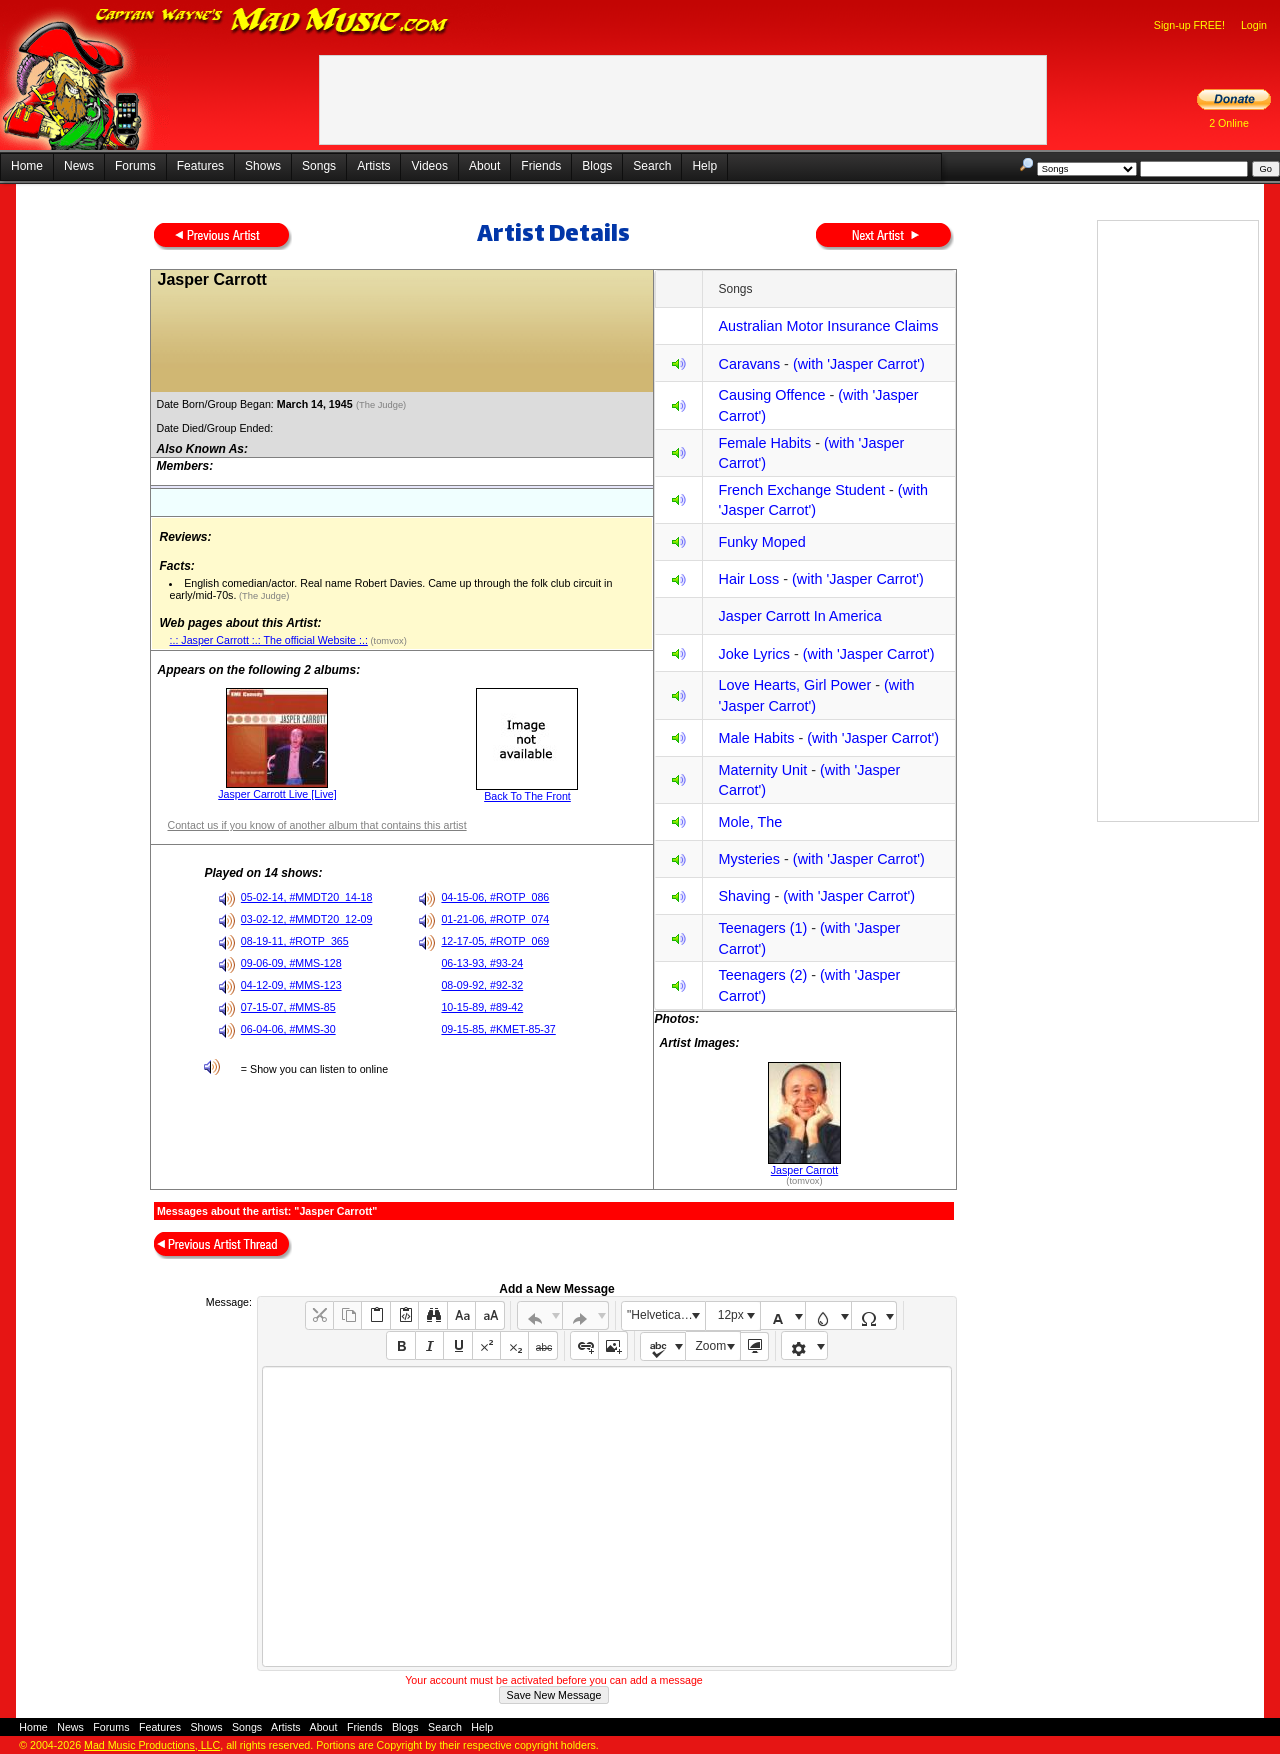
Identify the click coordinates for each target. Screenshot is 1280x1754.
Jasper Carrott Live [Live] (277, 794)
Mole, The (750, 822)
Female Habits (764, 443)
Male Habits (756, 738)
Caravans (749, 364)
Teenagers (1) (762, 928)
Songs (319, 166)
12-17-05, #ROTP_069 (495, 941)
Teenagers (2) (762, 975)
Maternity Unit (762, 770)
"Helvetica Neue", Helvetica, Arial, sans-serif (666, 1315)
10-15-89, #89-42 (482, 1007)
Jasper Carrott (805, 1170)
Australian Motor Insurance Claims (828, 326)
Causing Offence (771, 395)
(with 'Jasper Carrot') (859, 364)
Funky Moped (761, 542)
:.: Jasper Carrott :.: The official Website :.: (268, 640)
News (79, 166)
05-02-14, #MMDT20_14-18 (307, 897)
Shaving (744, 896)
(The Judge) (382, 405)
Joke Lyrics (753, 654)
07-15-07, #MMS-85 (288, 1007)
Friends (541, 166)
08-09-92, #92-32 (482, 985)
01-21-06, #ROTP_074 (495, 919)
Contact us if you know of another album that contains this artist (316, 825)
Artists (373, 166)
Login (1254, 25)
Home (27, 166)
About (484, 166)
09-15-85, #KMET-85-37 (498, 1029)
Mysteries (749, 859)
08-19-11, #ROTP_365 (295, 941)
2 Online (1229, 123)
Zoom (711, 1346)
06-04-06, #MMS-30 (288, 1029)
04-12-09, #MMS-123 (291, 985)
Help (704, 166)
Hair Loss (748, 579)
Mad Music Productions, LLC (152, 1745)
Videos (429, 166)
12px (731, 1315)
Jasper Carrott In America (799, 616)
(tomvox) (387, 641)
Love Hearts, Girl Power (794, 685)
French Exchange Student (801, 490)
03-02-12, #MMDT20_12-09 (307, 919)
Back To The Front (527, 796)
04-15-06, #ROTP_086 (495, 897)
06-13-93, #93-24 (482, 963)
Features (200, 166)
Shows (263, 166)
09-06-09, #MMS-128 (291, 963)
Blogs (597, 166)
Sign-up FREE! (1189, 25)
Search (652, 166)
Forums (135, 166)
